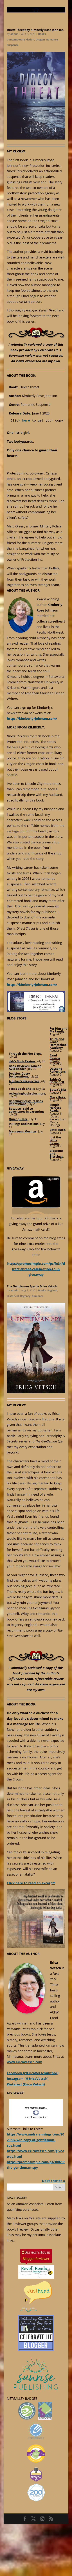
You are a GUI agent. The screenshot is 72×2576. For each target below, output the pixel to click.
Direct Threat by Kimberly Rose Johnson (35, 30)
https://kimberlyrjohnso (26, 718)
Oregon (40, 39)
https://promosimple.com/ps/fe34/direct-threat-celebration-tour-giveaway (36, 1269)
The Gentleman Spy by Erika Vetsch (32, 1286)
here (26, 420)
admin (14, 34)
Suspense (13, 45)
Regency (25, 1296)
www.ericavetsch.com (24, 2062)
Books (42, 34)
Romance (52, 39)
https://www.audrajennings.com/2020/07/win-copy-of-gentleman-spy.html (35, 2139)
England (52, 1290)
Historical (13, 1296)
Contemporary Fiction (20, 39)
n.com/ (51, 718)
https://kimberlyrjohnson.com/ (32, 984)
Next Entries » (53, 2181)
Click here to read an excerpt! (31, 1883)
